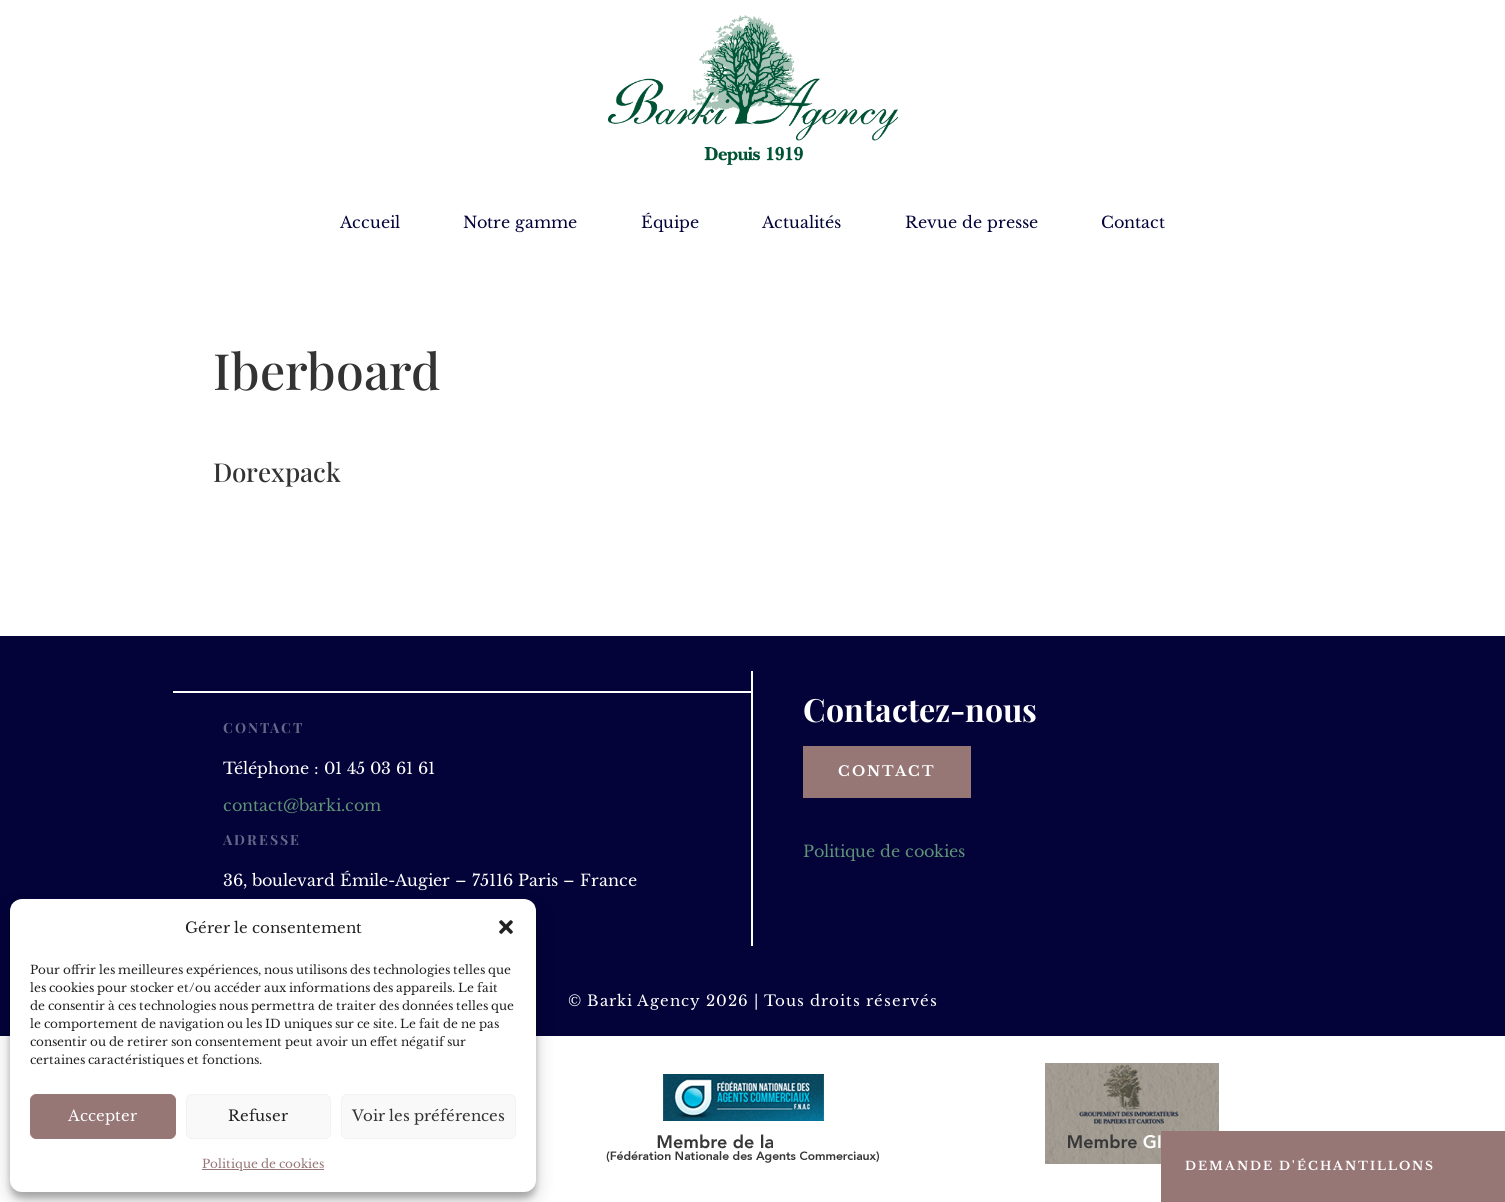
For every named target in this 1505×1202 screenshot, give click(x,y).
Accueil (370, 223)
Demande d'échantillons (1310, 1165)
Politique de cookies (263, 1163)
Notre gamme (520, 223)
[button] (506, 927)
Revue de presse (971, 223)
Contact (1133, 223)
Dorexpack (277, 471)
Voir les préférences (428, 1115)
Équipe (670, 223)
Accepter (102, 1115)
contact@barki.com (302, 805)
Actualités (801, 223)
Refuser (258, 1115)
